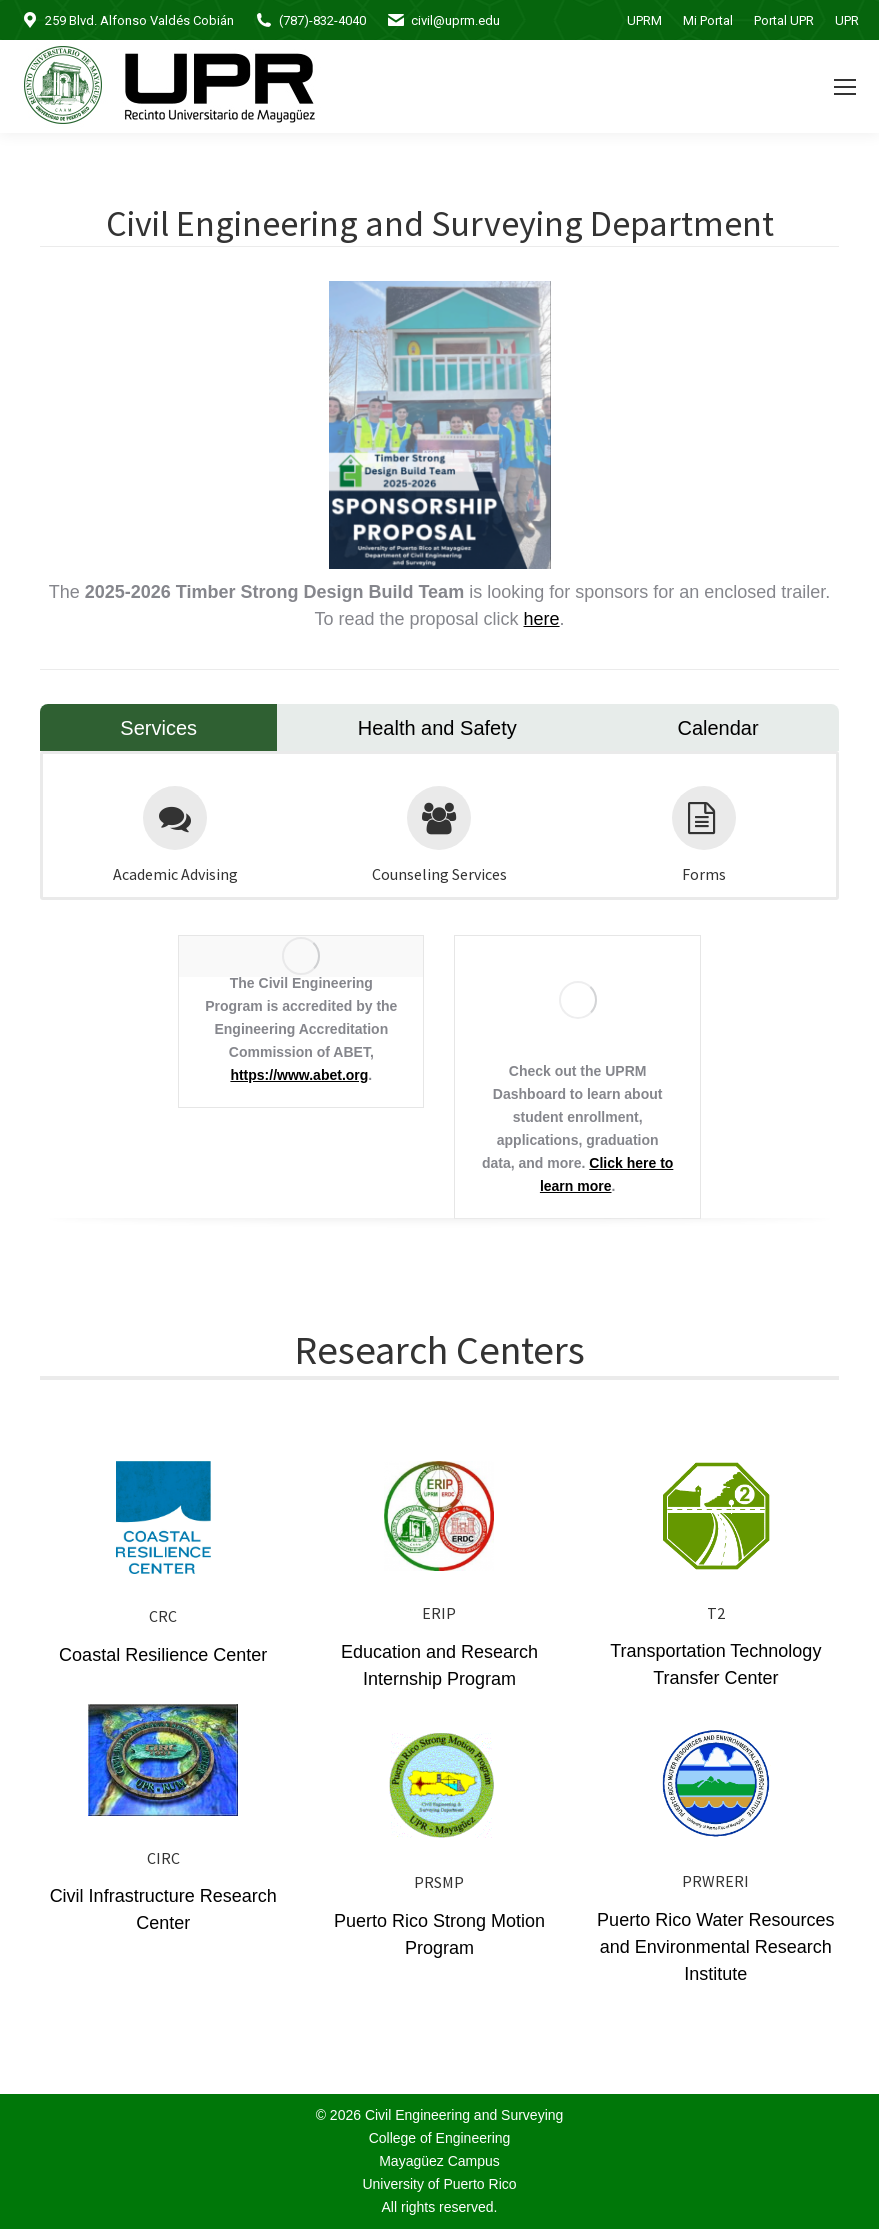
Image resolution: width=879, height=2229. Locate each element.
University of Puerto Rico (439, 2184)
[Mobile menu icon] (845, 87)
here (542, 619)
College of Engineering (440, 2138)
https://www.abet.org (299, 1075)
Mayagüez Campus (439, 2161)
